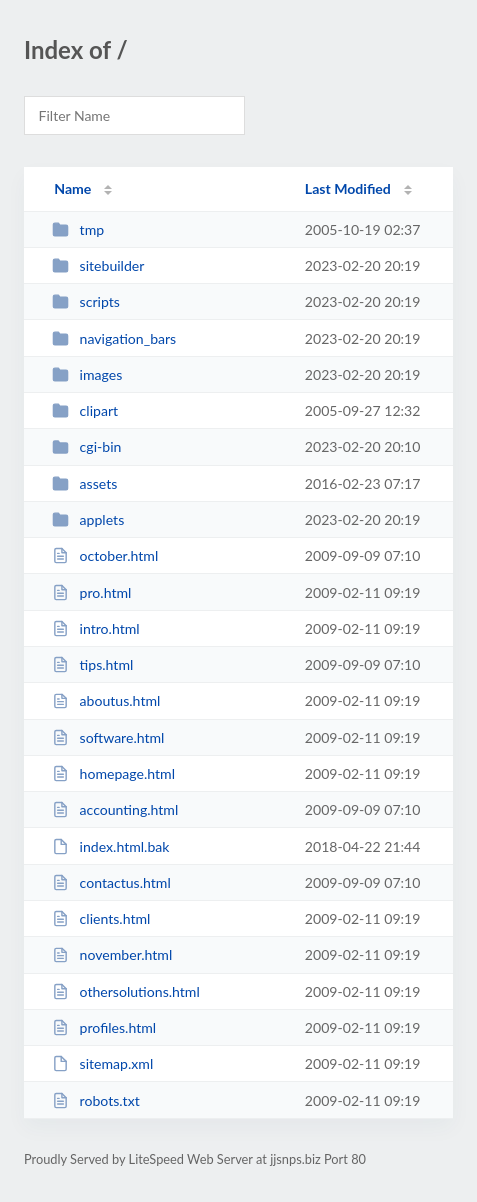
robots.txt (96, 1100)
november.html (112, 954)
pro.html (91, 592)
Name (72, 188)
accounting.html (115, 809)
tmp (78, 229)
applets (88, 519)
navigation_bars (114, 338)
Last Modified (348, 188)
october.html (105, 555)
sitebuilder (98, 265)
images (87, 374)
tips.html (92, 664)
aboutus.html (106, 700)
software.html (108, 737)
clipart (85, 410)
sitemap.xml (102, 1063)
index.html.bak (110, 846)
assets (84, 483)
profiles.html (104, 1027)
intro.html (95, 628)
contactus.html (111, 882)
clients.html (101, 918)
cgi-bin (86, 446)
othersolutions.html (126, 991)
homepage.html (113, 773)
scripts (86, 301)
